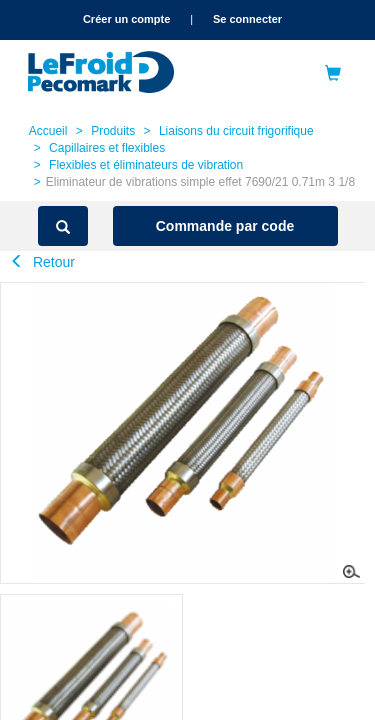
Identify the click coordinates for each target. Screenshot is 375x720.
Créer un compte (126, 19)
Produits (113, 131)
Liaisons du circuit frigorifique (236, 131)
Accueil (48, 131)
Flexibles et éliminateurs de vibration (146, 165)
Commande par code (225, 226)
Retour (42, 262)
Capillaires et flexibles (107, 148)
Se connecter (247, 19)
